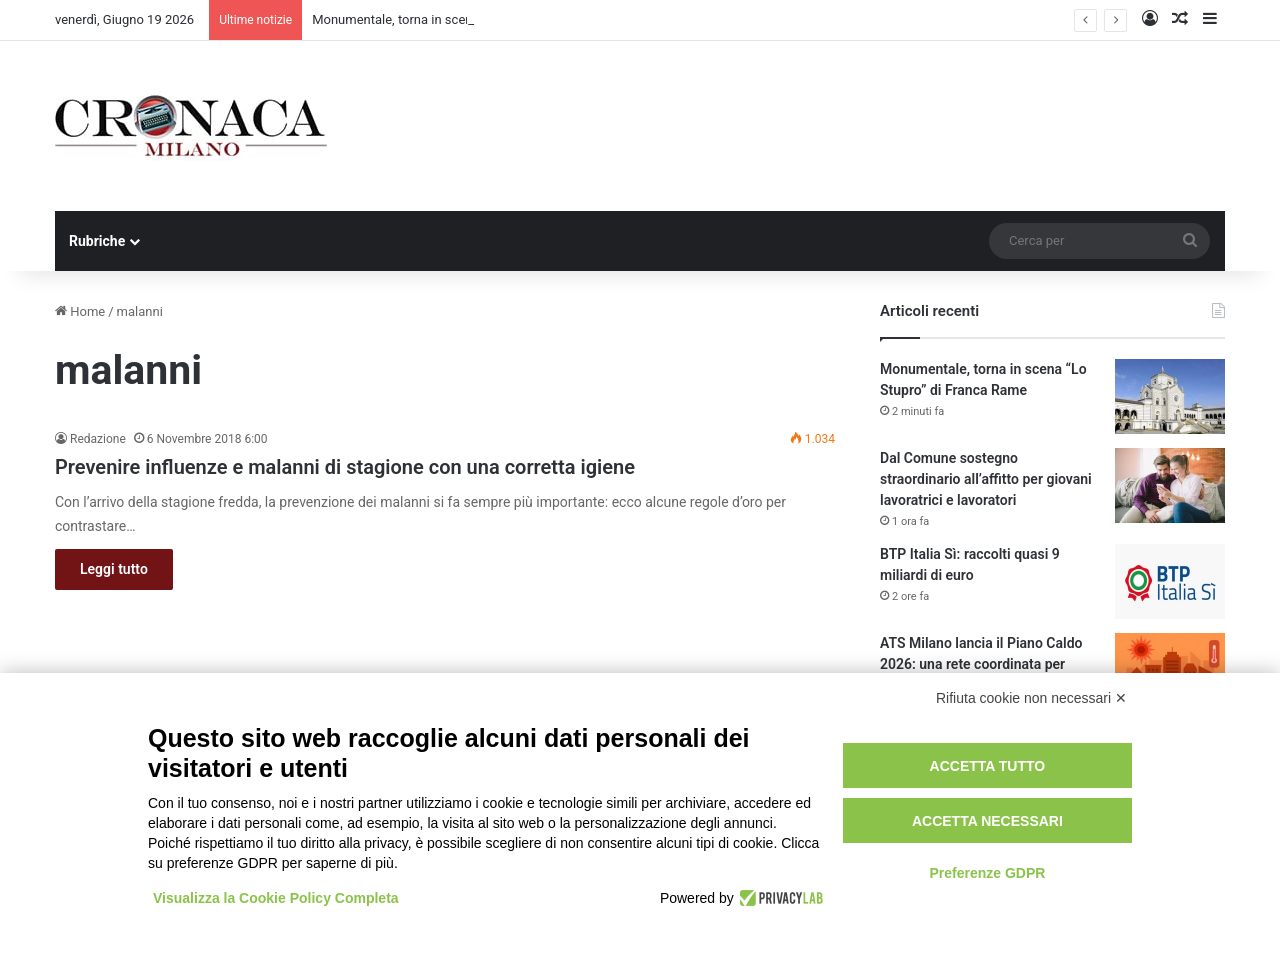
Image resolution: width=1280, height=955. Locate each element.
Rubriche (97, 241)
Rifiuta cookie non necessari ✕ (1031, 698)
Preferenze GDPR (987, 873)
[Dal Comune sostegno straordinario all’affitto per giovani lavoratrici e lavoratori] (1170, 485)
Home (80, 311)
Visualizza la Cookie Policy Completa (276, 898)
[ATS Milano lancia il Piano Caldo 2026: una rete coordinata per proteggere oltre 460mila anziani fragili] (1170, 670)
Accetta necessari (987, 821)
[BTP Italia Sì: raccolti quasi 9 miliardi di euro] (1170, 581)
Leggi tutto (114, 569)
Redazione (98, 439)
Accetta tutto (988, 766)
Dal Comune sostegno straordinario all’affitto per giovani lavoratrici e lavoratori (986, 479)
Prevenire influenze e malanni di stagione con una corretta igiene (345, 467)
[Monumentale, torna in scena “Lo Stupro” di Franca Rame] (1170, 396)
